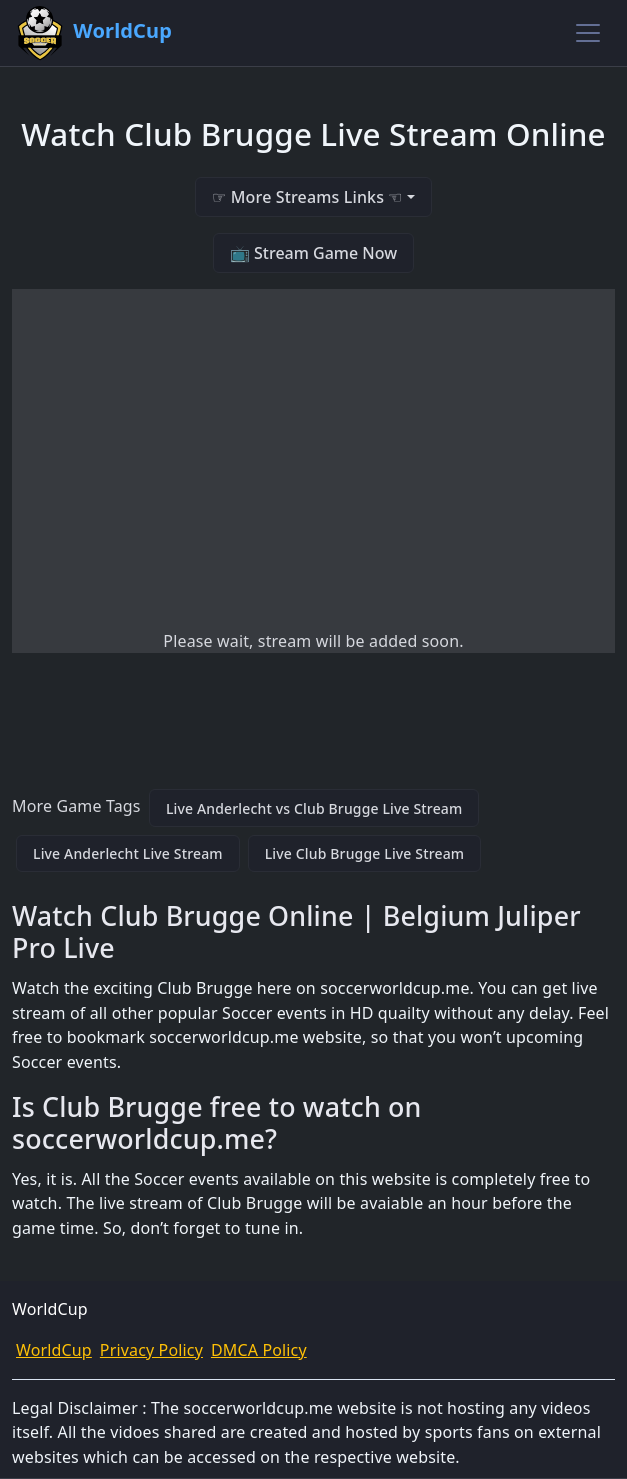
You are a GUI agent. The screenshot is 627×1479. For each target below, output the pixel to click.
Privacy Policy (151, 1350)
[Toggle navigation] (588, 33)
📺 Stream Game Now (313, 253)
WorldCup (54, 1350)
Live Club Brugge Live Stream (365, 853)
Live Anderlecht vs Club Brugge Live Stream (314, 808)
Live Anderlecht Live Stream (128, 853)
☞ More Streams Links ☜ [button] (307, 197)
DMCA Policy (259, 1350)
